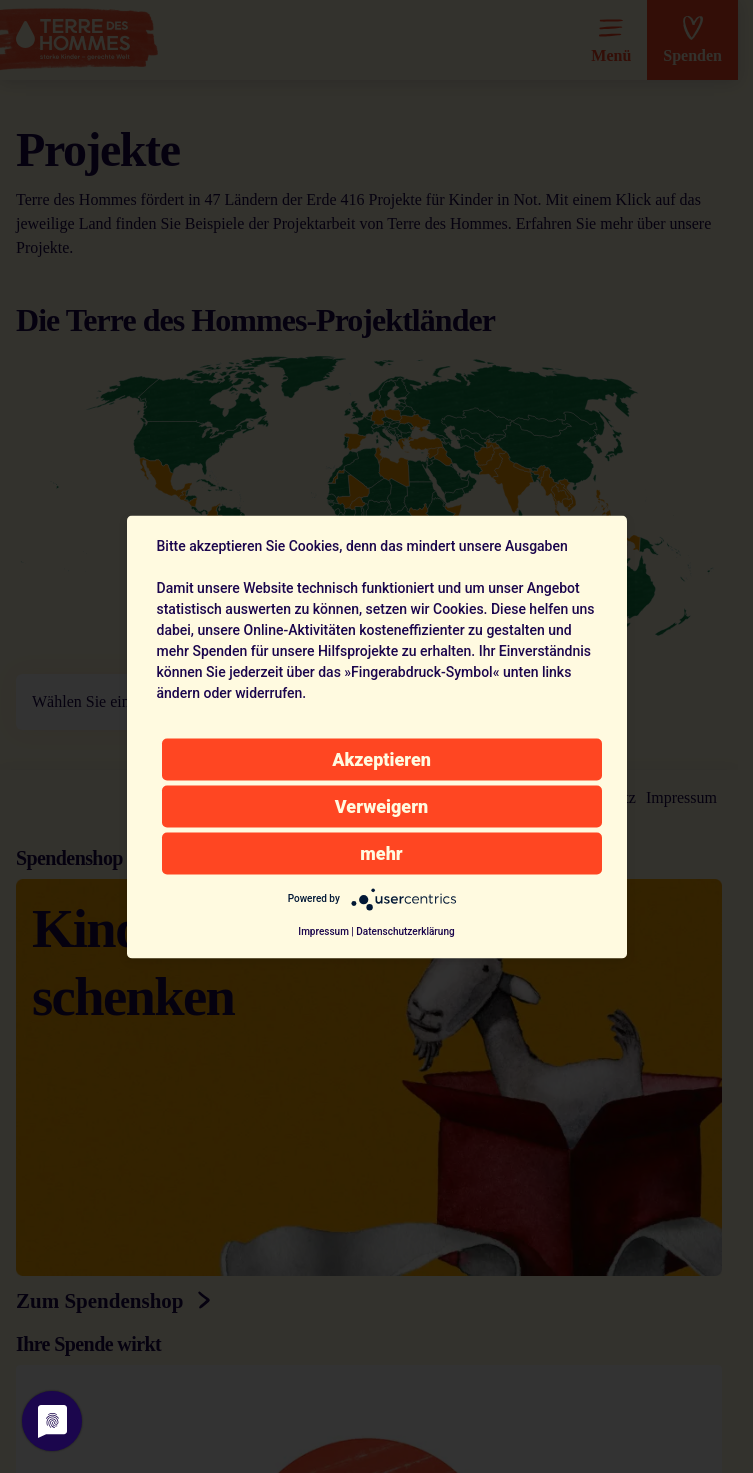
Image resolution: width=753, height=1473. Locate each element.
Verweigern (381, 805)
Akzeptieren (381, 758)
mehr (381, 852)
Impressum (323, 930)
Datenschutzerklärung (405, 930)
